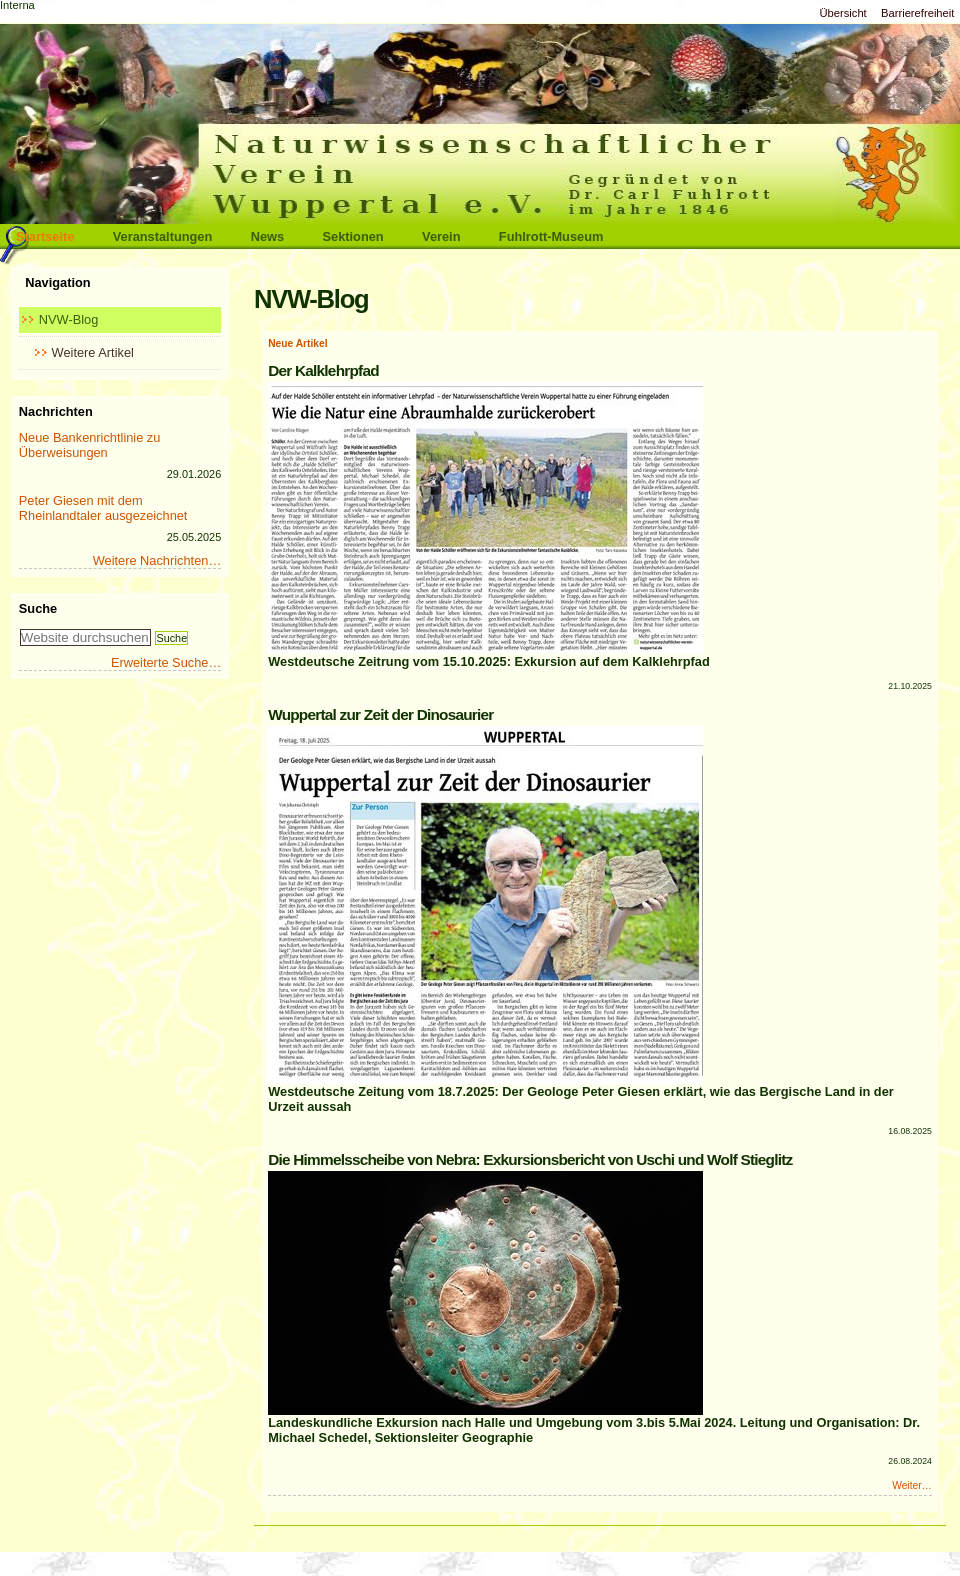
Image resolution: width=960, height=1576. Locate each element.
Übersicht (842, 13)
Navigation (57, 282)
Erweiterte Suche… (166, 662)
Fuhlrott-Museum (551, 236)
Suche (38, 608)
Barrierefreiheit (917, 13)
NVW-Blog (69, 319)
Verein (441, 236)
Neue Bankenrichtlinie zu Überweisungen (90, 445)
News (267, 236)
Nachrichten (56, 411)
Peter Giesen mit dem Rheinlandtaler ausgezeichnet (103, 508)
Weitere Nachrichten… (157, 560)
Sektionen (353, 236)
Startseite (45, 236)
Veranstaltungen (163, 236)
